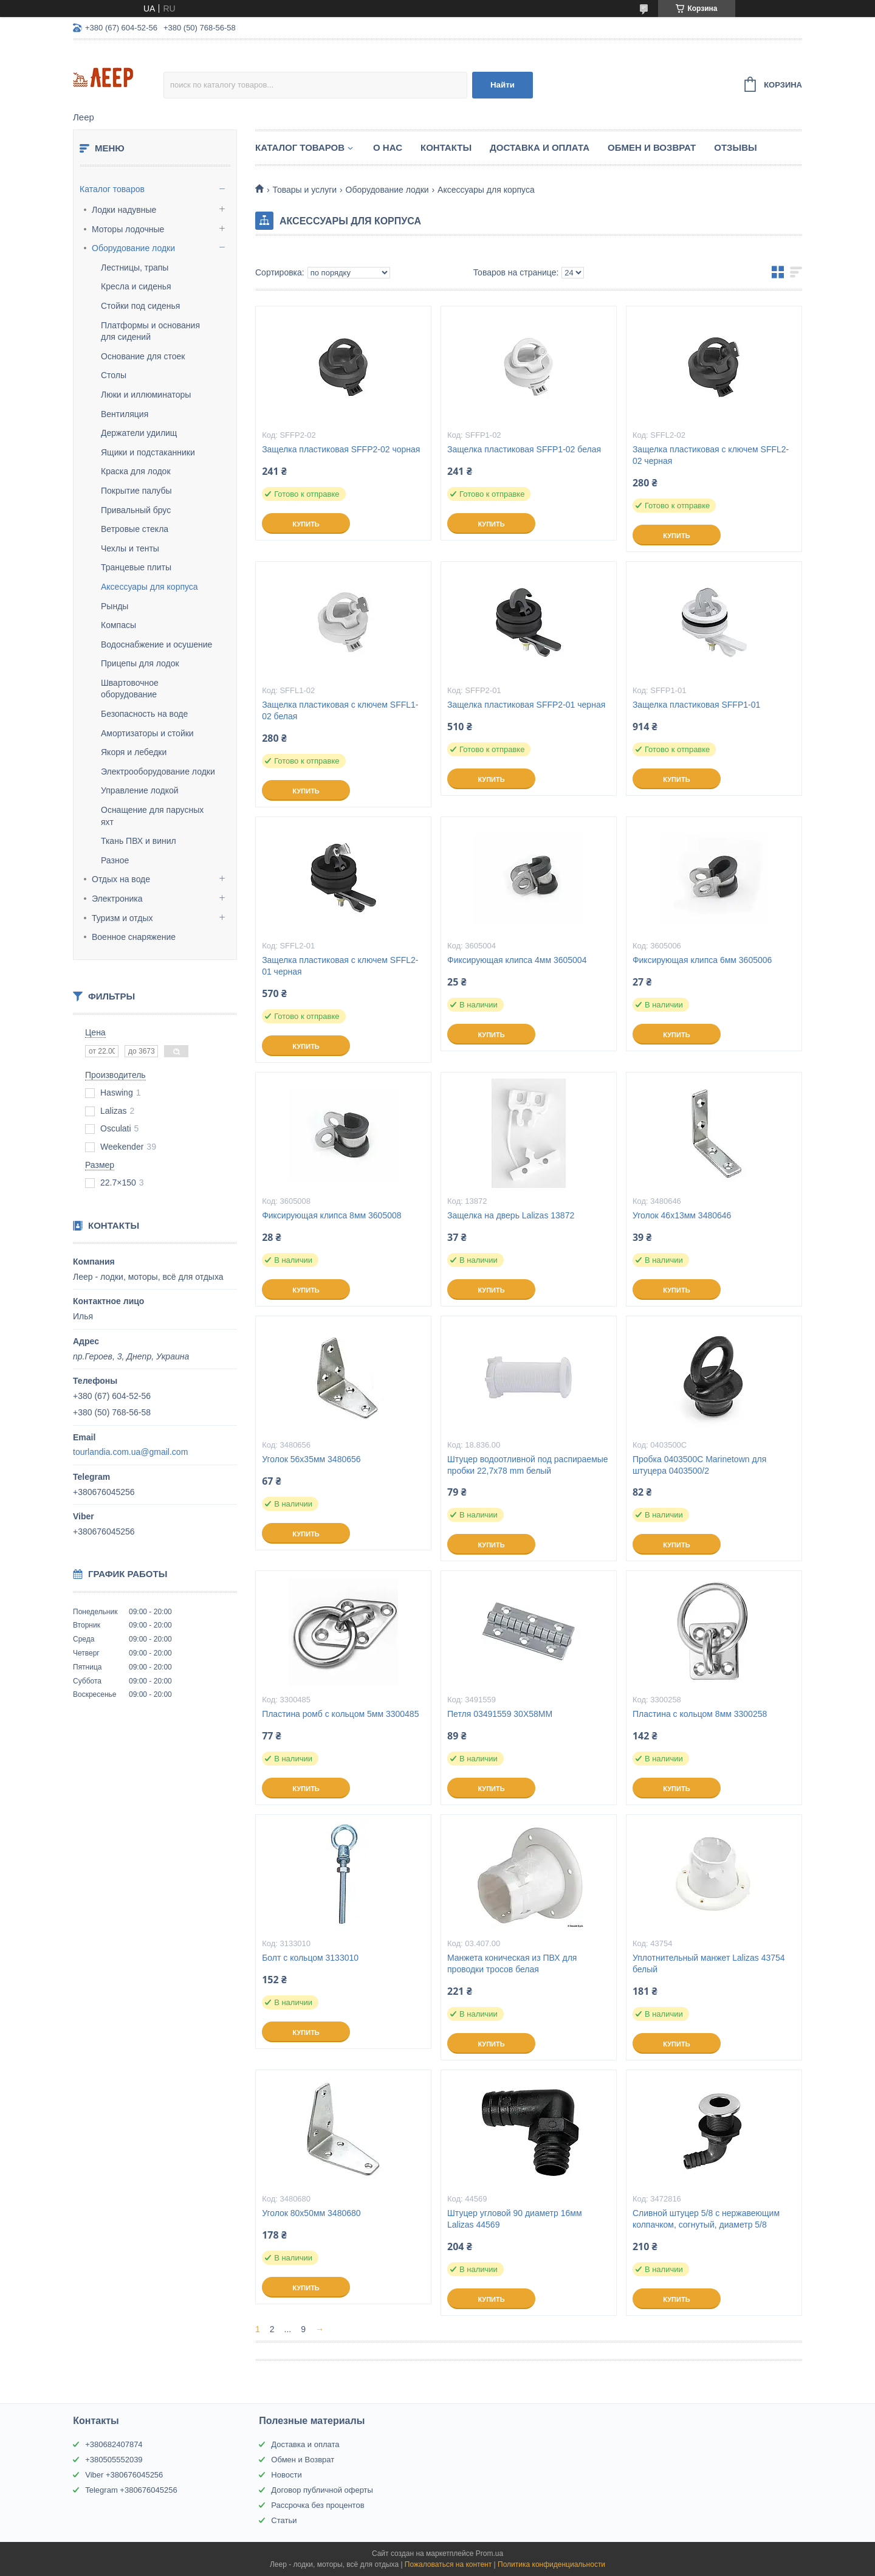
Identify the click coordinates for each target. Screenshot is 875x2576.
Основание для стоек (143, 356)
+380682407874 (113, 2444)
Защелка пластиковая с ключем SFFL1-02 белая (340, 710)
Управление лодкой (140, 790)
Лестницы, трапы (134, 267)
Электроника (117, 898)
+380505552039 (113, 2459)
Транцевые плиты (136, 567)
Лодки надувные (124, 210)
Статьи (284, 2520)
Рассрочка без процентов (317, 2505)
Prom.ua (489, 2553)
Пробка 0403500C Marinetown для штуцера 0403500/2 (699, 1465)
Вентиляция (124, 414)
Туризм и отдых (122, 918)
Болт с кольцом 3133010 (310, 1958)
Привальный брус (136, 510)
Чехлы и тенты (130, 548)
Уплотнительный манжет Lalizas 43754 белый (709, 1963)
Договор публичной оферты (322, 2490)
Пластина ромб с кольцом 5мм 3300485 (340, 1714)
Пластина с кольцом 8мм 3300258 (700, 1714)
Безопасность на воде (144, 714)
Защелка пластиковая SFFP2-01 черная (526, 705)
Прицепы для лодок (140, 663)
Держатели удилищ (139, 433)
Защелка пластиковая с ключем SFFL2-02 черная (711, 455)
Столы (113, 375)
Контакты (446, 147)
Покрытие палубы (136, 491)
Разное (115, 860)
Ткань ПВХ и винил (138, 841)
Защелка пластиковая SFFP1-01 (696, 705)
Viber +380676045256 (124, 2474)
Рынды (114, 606)
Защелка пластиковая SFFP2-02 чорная (341, 449)
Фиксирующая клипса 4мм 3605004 (516, 960)
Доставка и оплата (305, 2444)
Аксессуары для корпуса (149, 587)
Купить (305, 524)
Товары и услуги (304, 190)
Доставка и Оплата (539, 147)
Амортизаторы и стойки (147, 733)
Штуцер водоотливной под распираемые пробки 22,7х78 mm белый (527, 1465)
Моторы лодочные (128, 229)
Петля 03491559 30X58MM (499, 1714)
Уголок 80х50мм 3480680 (311, 2213)
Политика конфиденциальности (551, 2564)
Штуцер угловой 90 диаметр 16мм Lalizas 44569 (514, 2218)
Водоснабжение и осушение (156, 644)
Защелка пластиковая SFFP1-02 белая (524, 449)
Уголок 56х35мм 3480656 (311, 1459)
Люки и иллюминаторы (146, 394)
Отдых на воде (121, 879)
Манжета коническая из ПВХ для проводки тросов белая (512, 1963)
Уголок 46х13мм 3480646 (682, 1215)
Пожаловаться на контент (448, 2564)
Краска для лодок (136, 471)
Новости (286, 2474)
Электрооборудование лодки (158, 771)
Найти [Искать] (502, 84)
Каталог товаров (112, 189)
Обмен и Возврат (652, 147)
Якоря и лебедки (133, 752)
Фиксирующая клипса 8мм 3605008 (331, 1215)
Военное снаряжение (134, 937)
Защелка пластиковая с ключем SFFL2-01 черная (340, 965)
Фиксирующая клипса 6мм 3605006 (702, 960)
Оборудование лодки (133, 248)
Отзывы (735, 147)
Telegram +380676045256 (131, 2490)
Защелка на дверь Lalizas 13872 (510, 1215)
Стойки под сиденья (140, 306)
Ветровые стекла (134, 529)
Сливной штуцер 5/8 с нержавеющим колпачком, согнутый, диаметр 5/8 (706, 2218)
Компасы (118, 625)
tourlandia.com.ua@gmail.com (130, 1452)
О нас (387, 147)
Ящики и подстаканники (148, 452)
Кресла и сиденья (136, 286)
